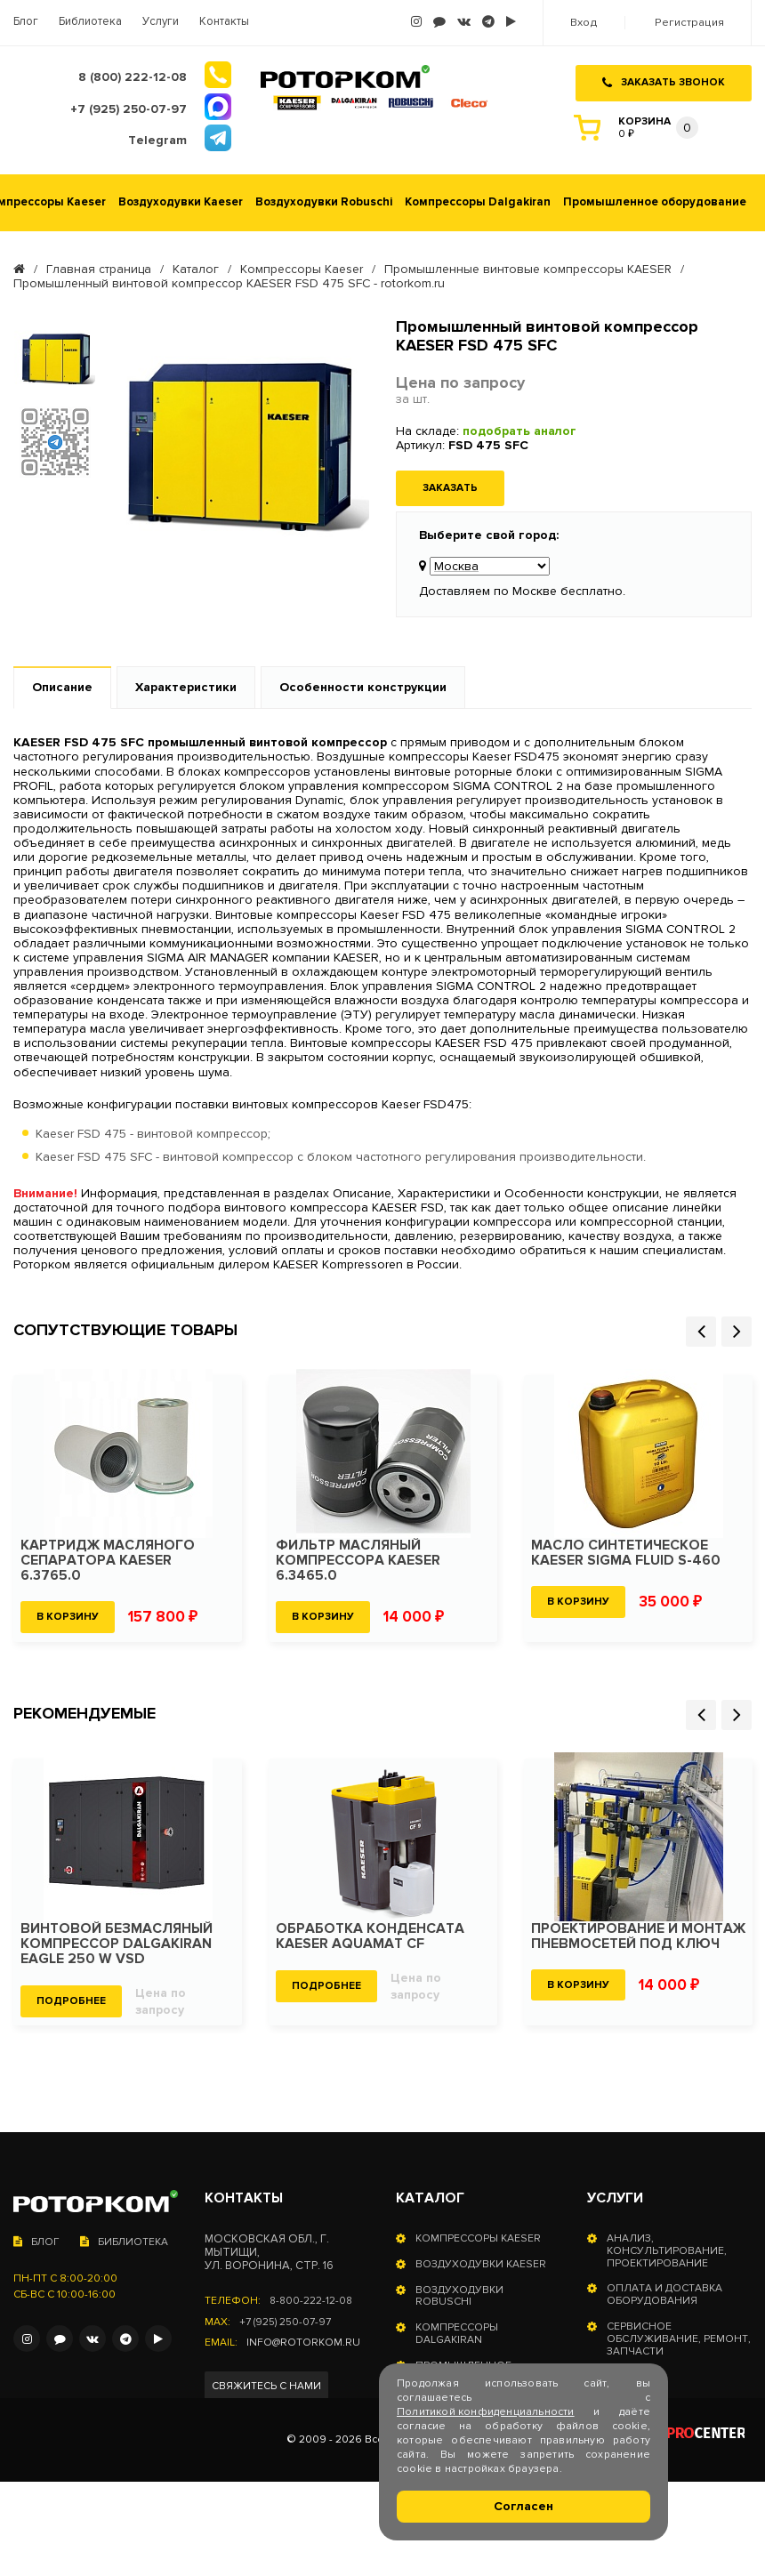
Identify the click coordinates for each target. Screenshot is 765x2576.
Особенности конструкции (363, 686)
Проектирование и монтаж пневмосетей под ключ (637, 1942)
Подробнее (71, 1999)
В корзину (67, 1615)
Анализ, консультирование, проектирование (667, 2249)
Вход (586, 22)
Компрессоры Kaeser (301, 268)
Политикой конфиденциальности (486, 2412)
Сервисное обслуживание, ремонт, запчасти (679, 2337)
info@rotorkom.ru (303, 2342)
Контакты (224, 21)
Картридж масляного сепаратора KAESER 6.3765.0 (108, 1559)
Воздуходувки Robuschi (323, 200)
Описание (62, 686)
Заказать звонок (663, 78)
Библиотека (90, 21)
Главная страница (98, 268)
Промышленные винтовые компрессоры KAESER (528, 268)
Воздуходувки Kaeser (180, 200)
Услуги (160, 21)
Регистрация (690, 22)
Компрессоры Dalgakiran (478, 200)
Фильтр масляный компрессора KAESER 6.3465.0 (358, 1559)
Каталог (196, 268)
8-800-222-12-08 (312, 2299)
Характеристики (186, 686)
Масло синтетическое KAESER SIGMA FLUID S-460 (626, 1551)
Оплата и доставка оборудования (664, 2294)
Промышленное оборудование (654, 200)
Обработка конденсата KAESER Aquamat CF (371, 1935)
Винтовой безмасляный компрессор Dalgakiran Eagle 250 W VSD (117, 1942)
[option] (54, 356)
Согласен (523, 2506)
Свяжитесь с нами (266, 2385)
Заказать (450, 486)
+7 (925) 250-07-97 (285, 2320)
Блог (25, 21)
